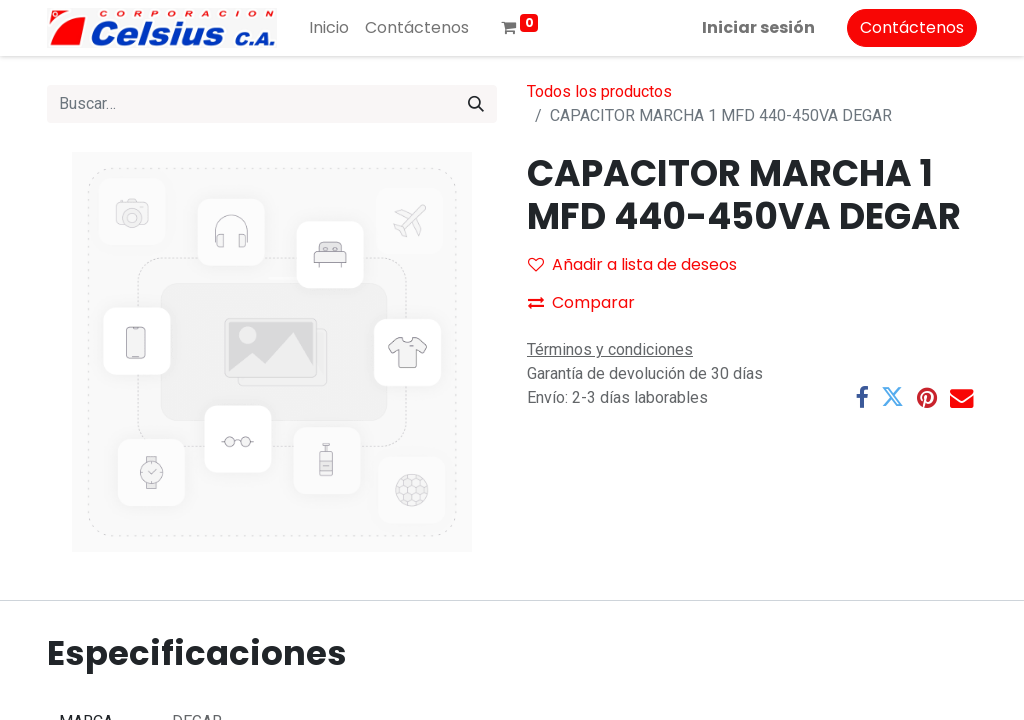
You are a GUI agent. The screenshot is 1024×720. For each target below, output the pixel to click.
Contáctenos (912, 27)
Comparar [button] (581, 302)
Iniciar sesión (758, 27)
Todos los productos (599, 91)
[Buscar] (476, 104)
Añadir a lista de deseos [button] (632, 264)
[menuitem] (329, 28)
